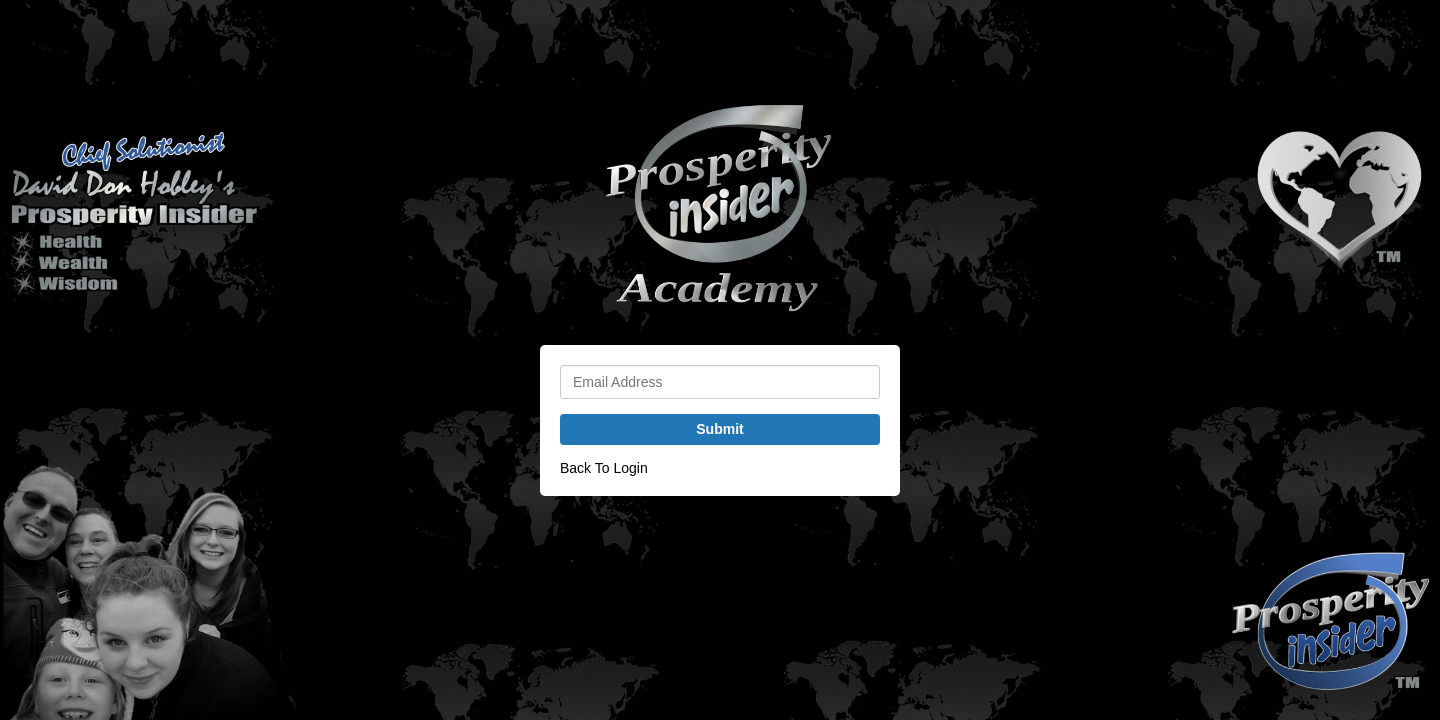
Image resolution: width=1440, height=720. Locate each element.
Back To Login (604, 468)
